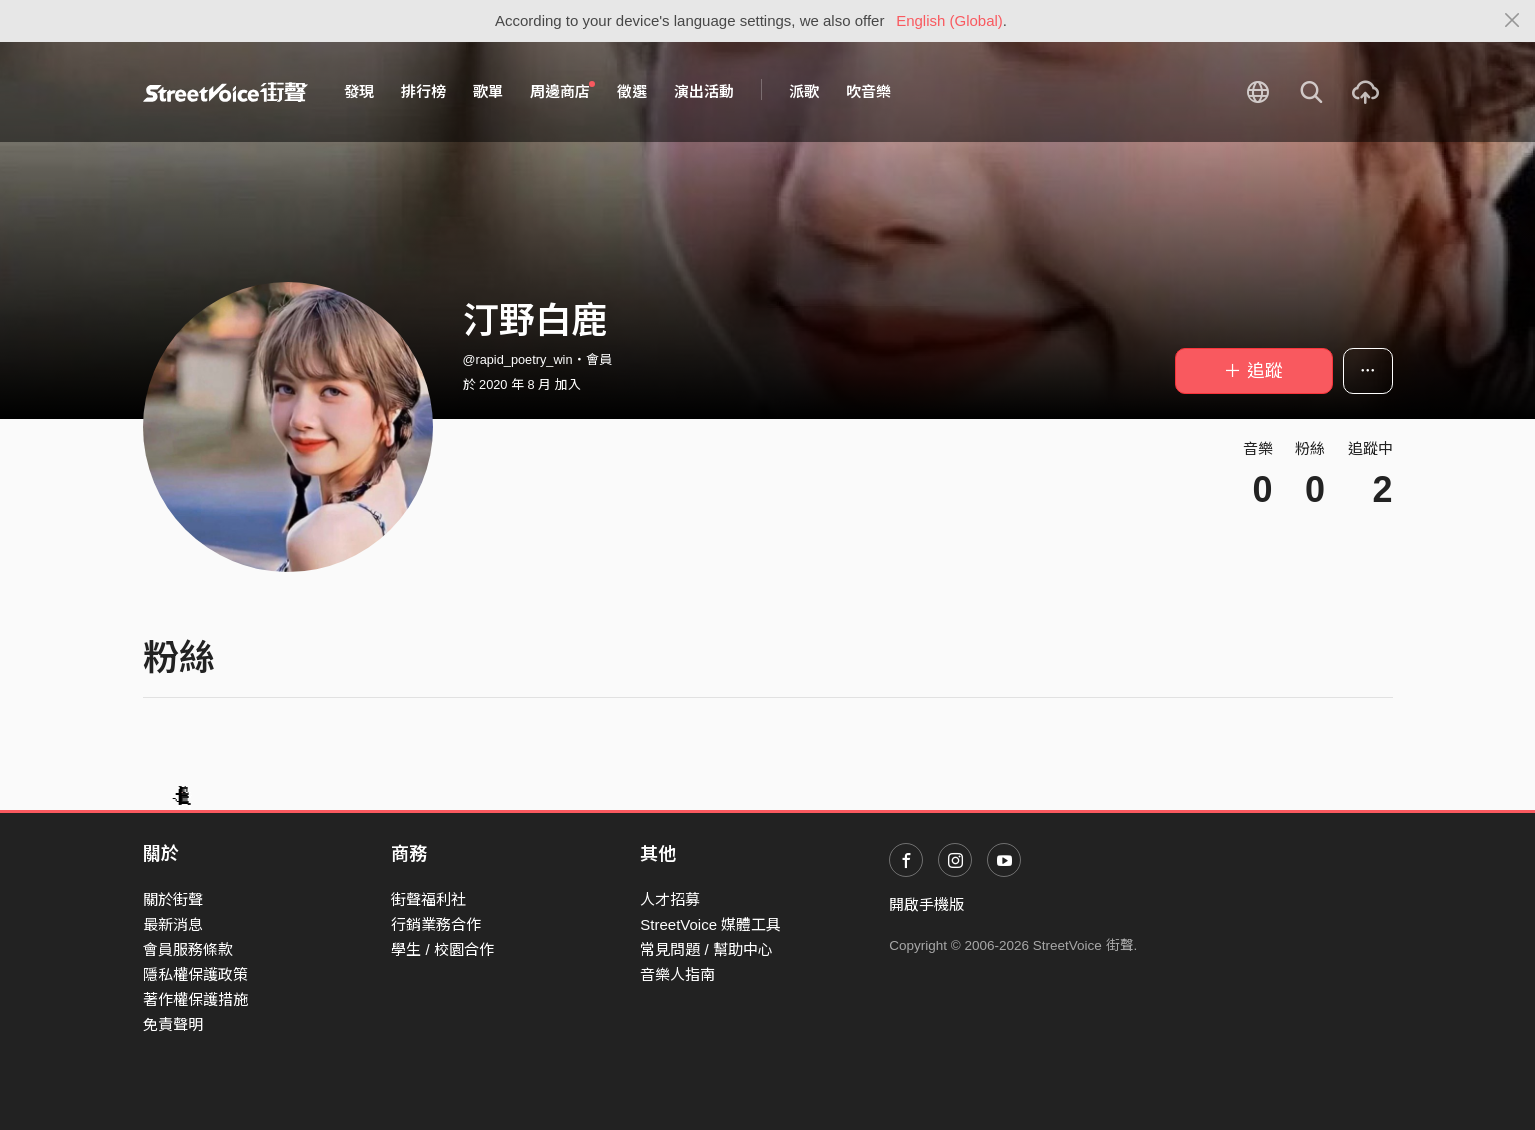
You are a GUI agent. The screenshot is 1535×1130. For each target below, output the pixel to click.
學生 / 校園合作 (442, 949)
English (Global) (949, 20)
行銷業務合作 (436, 924)
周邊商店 (563, 91)
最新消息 (173, 924)
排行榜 (423, 91)
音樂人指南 (677, 974)
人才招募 (670, 899)
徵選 (632, 91)
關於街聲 (173, 899)
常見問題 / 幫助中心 (706, 949)
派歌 (804, 91)
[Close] (1512, 21)
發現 (359, 91)
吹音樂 (868, 91)
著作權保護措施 (195, 999)
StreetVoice (225, 92)
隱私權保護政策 (195, 974)
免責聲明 (173, 1024)
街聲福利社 (428, 899)
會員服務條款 (188, 949)
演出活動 (704, 91)
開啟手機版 (926, 904)
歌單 (488, 91)
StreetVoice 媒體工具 (710, 924)
